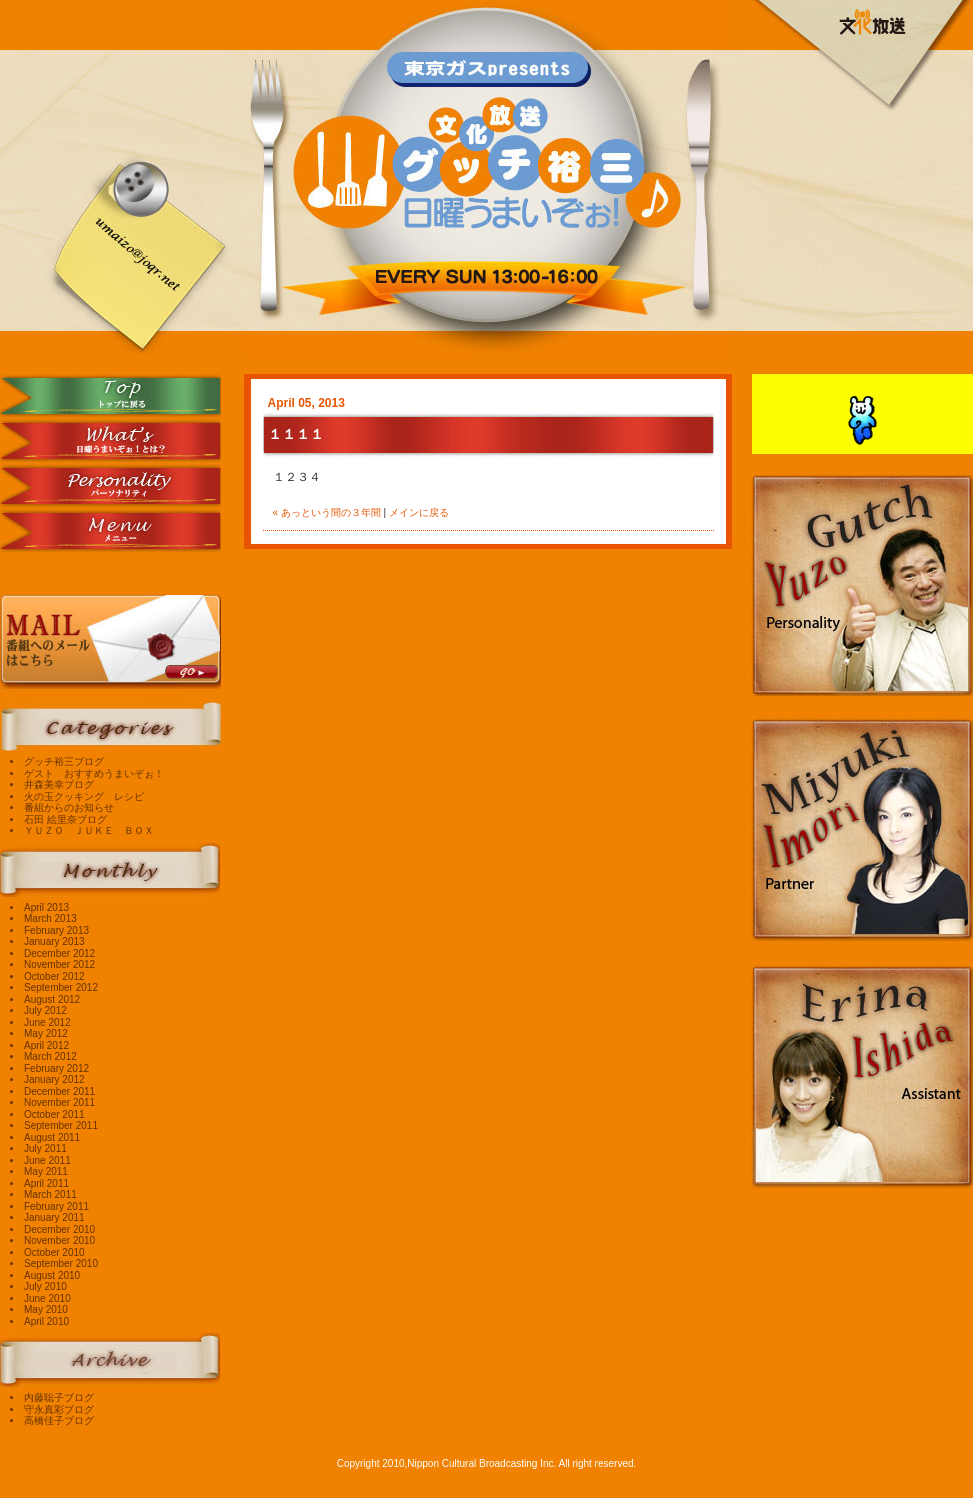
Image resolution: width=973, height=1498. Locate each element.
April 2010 (46, 1321)
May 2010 (46, 1309)
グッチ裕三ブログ (64, 761)
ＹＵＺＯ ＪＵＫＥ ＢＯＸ (89, 830)
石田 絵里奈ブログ (65, 819)
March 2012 (50, 1056)
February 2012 (56, 1068)
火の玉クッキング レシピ (84, 796)
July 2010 (45, 1286)
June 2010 (47, 1298)
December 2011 (59, 1091)
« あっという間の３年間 (327, 512)
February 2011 (56, 1206)
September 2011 (61, 1125)
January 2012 (54, 1079)
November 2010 (59, 1240)
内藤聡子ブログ (59, 1397)
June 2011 (47, 1160)
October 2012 (54, 976)
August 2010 (52, 1275)
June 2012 (47, 1022)
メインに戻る (419, 512)
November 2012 (59, 964)
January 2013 (54, 941)
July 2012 (45, 1010)
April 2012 (46, 1045)
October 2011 (54, 1114)
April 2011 (46, 1183)
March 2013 (50, 918)
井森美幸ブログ (59, 784)
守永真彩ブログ (59, 1409)
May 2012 (46, 1033)
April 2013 (46, 907)
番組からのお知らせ (69, 807)
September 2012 (61, 987)
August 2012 (52, 999)
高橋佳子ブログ (59, 1420)
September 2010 (61, 1263)
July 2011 (45, 1148)
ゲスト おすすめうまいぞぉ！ (94, 773)
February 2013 (56, 930)
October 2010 (54, 1252)
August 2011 (52, 1137)
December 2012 (59, 953)
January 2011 (54, 1217)
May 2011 (46, 1171)
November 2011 (59, 1102)
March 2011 (50, 1194)
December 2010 (59, 1229)
